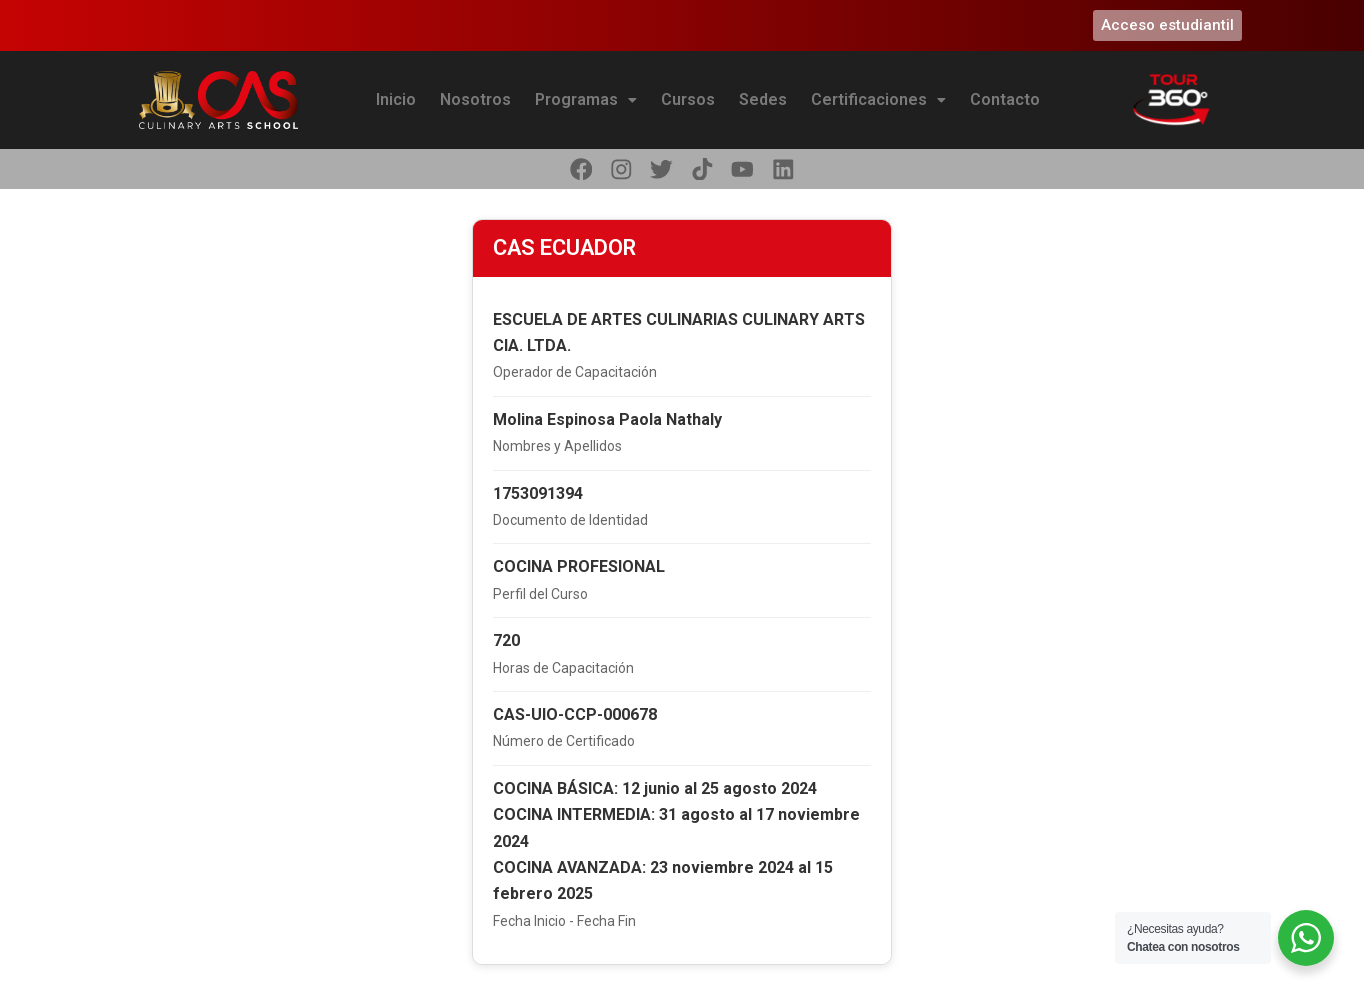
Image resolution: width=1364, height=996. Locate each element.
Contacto (1005, 99)
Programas (586, 99)
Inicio (396, 99)
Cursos (688, 99)
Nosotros (475, 99)
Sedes (763, 99)
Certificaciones (878, 99)
